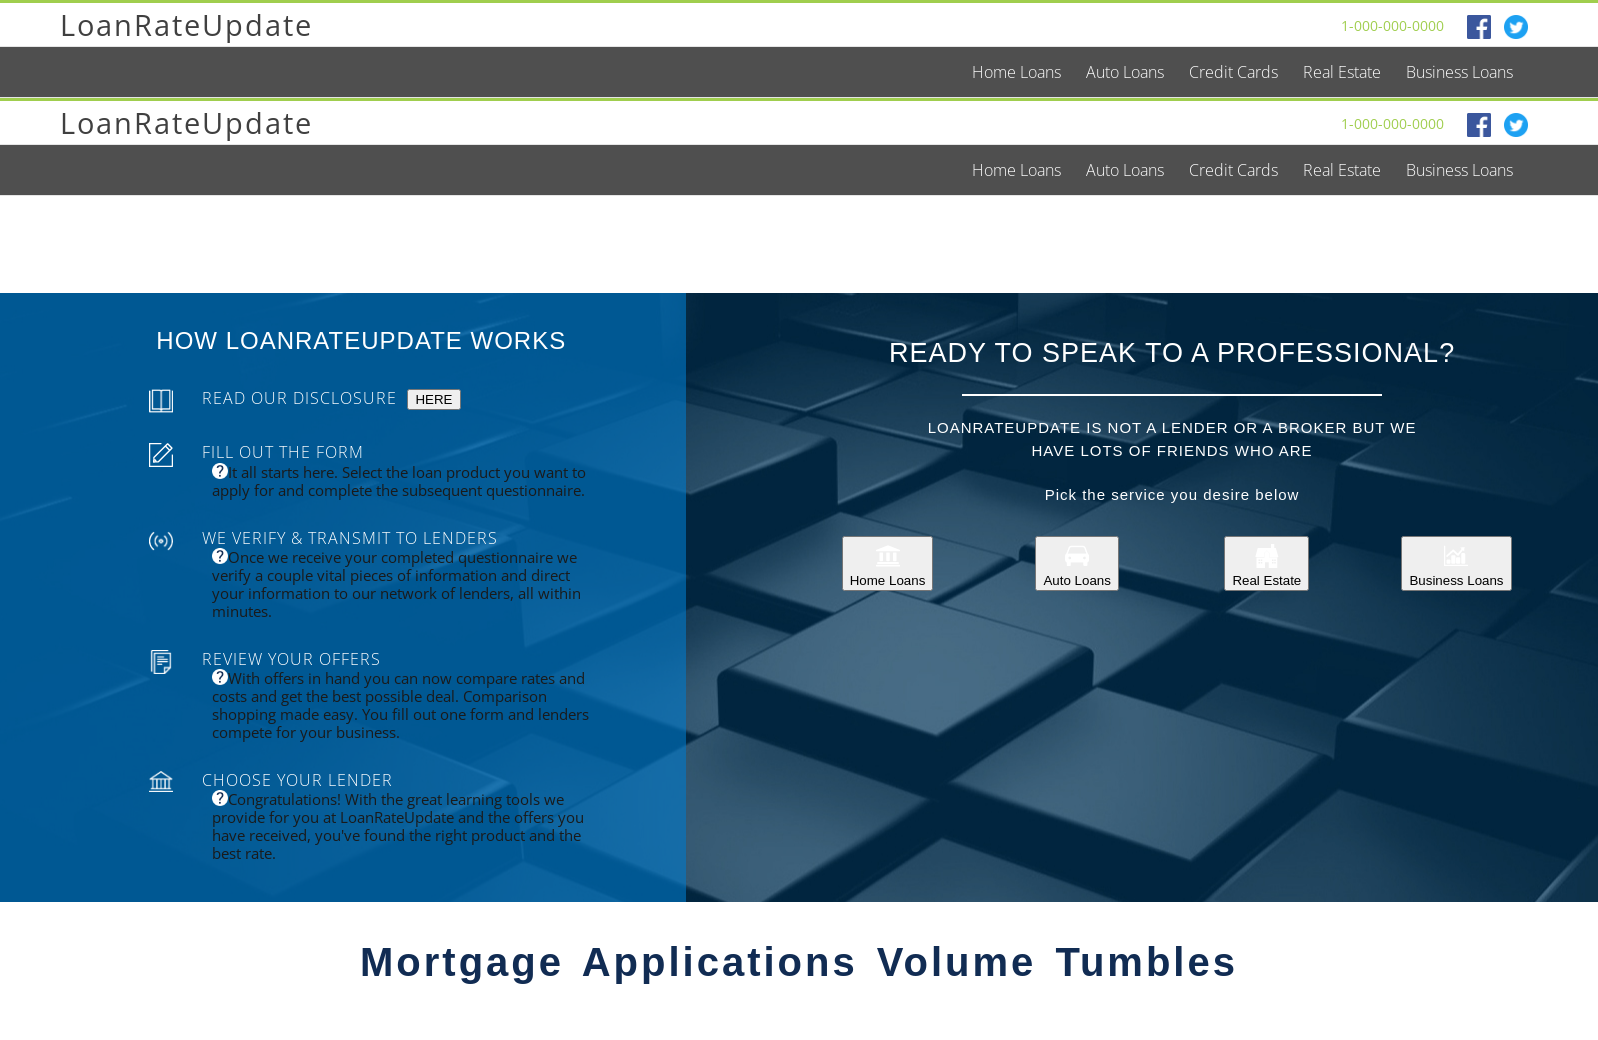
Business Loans (1456, 563)
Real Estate (1266, 563)
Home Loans (888, 563)
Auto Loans (1076, 563)
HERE (433, 399)
